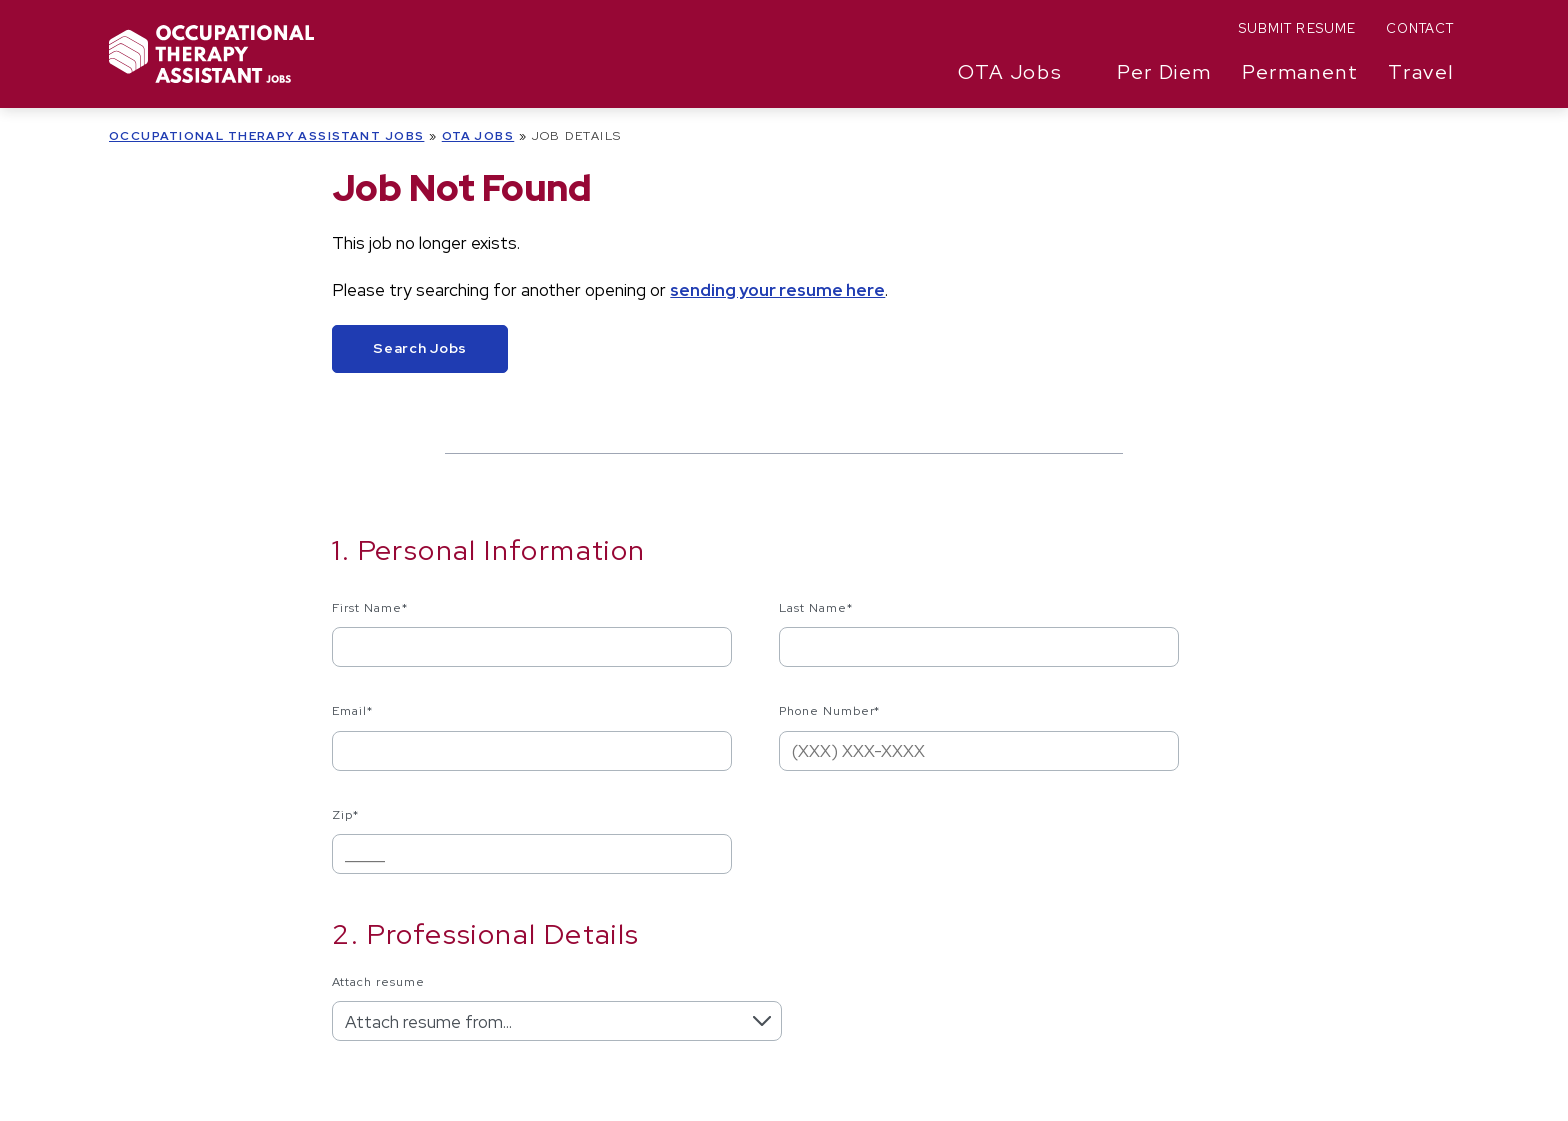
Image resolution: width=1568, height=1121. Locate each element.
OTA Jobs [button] (1010, 72)
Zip (345, 815)
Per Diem (1164, 72)
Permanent (1300, 72)
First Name (370, 608)
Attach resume (378, 982)
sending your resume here (777, 290)
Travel (1421, 72)
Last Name (816, 608)
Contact (1420, 28)
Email (352, 711)
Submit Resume (1297, 28)
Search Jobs (420, 348)
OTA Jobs (478, 136)
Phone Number (830, 711)
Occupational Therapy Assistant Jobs (266, 136)
